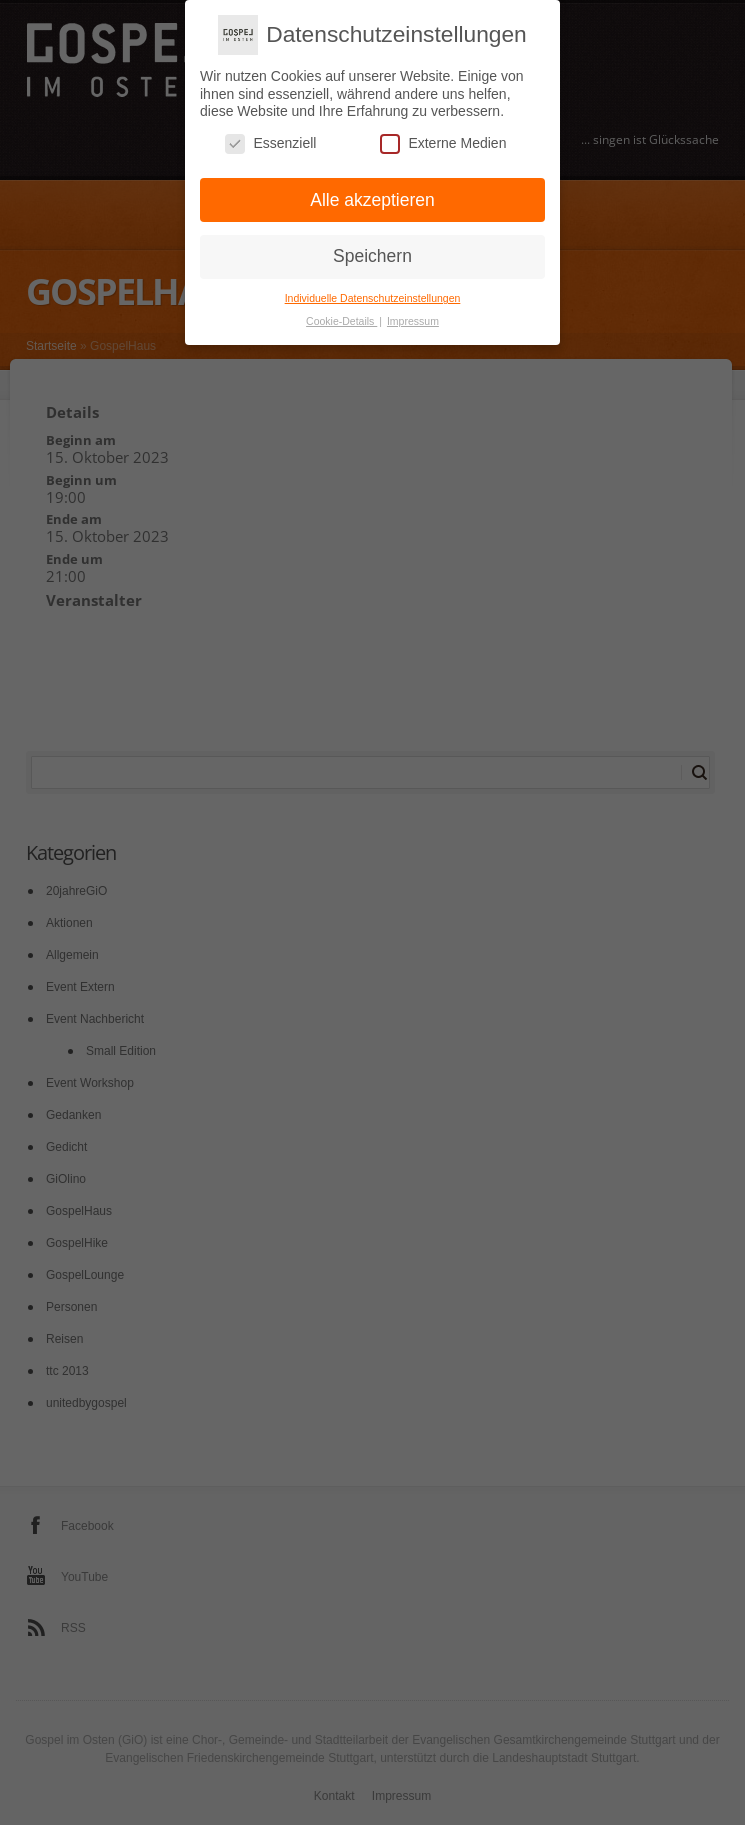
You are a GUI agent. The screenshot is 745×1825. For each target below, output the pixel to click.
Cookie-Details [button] (341, 315)
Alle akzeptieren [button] (372, 194)
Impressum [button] (413, 315)
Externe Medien (443, 137)
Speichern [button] (372, 251)
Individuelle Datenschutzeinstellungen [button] (373, 292)
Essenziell (270, 137)
